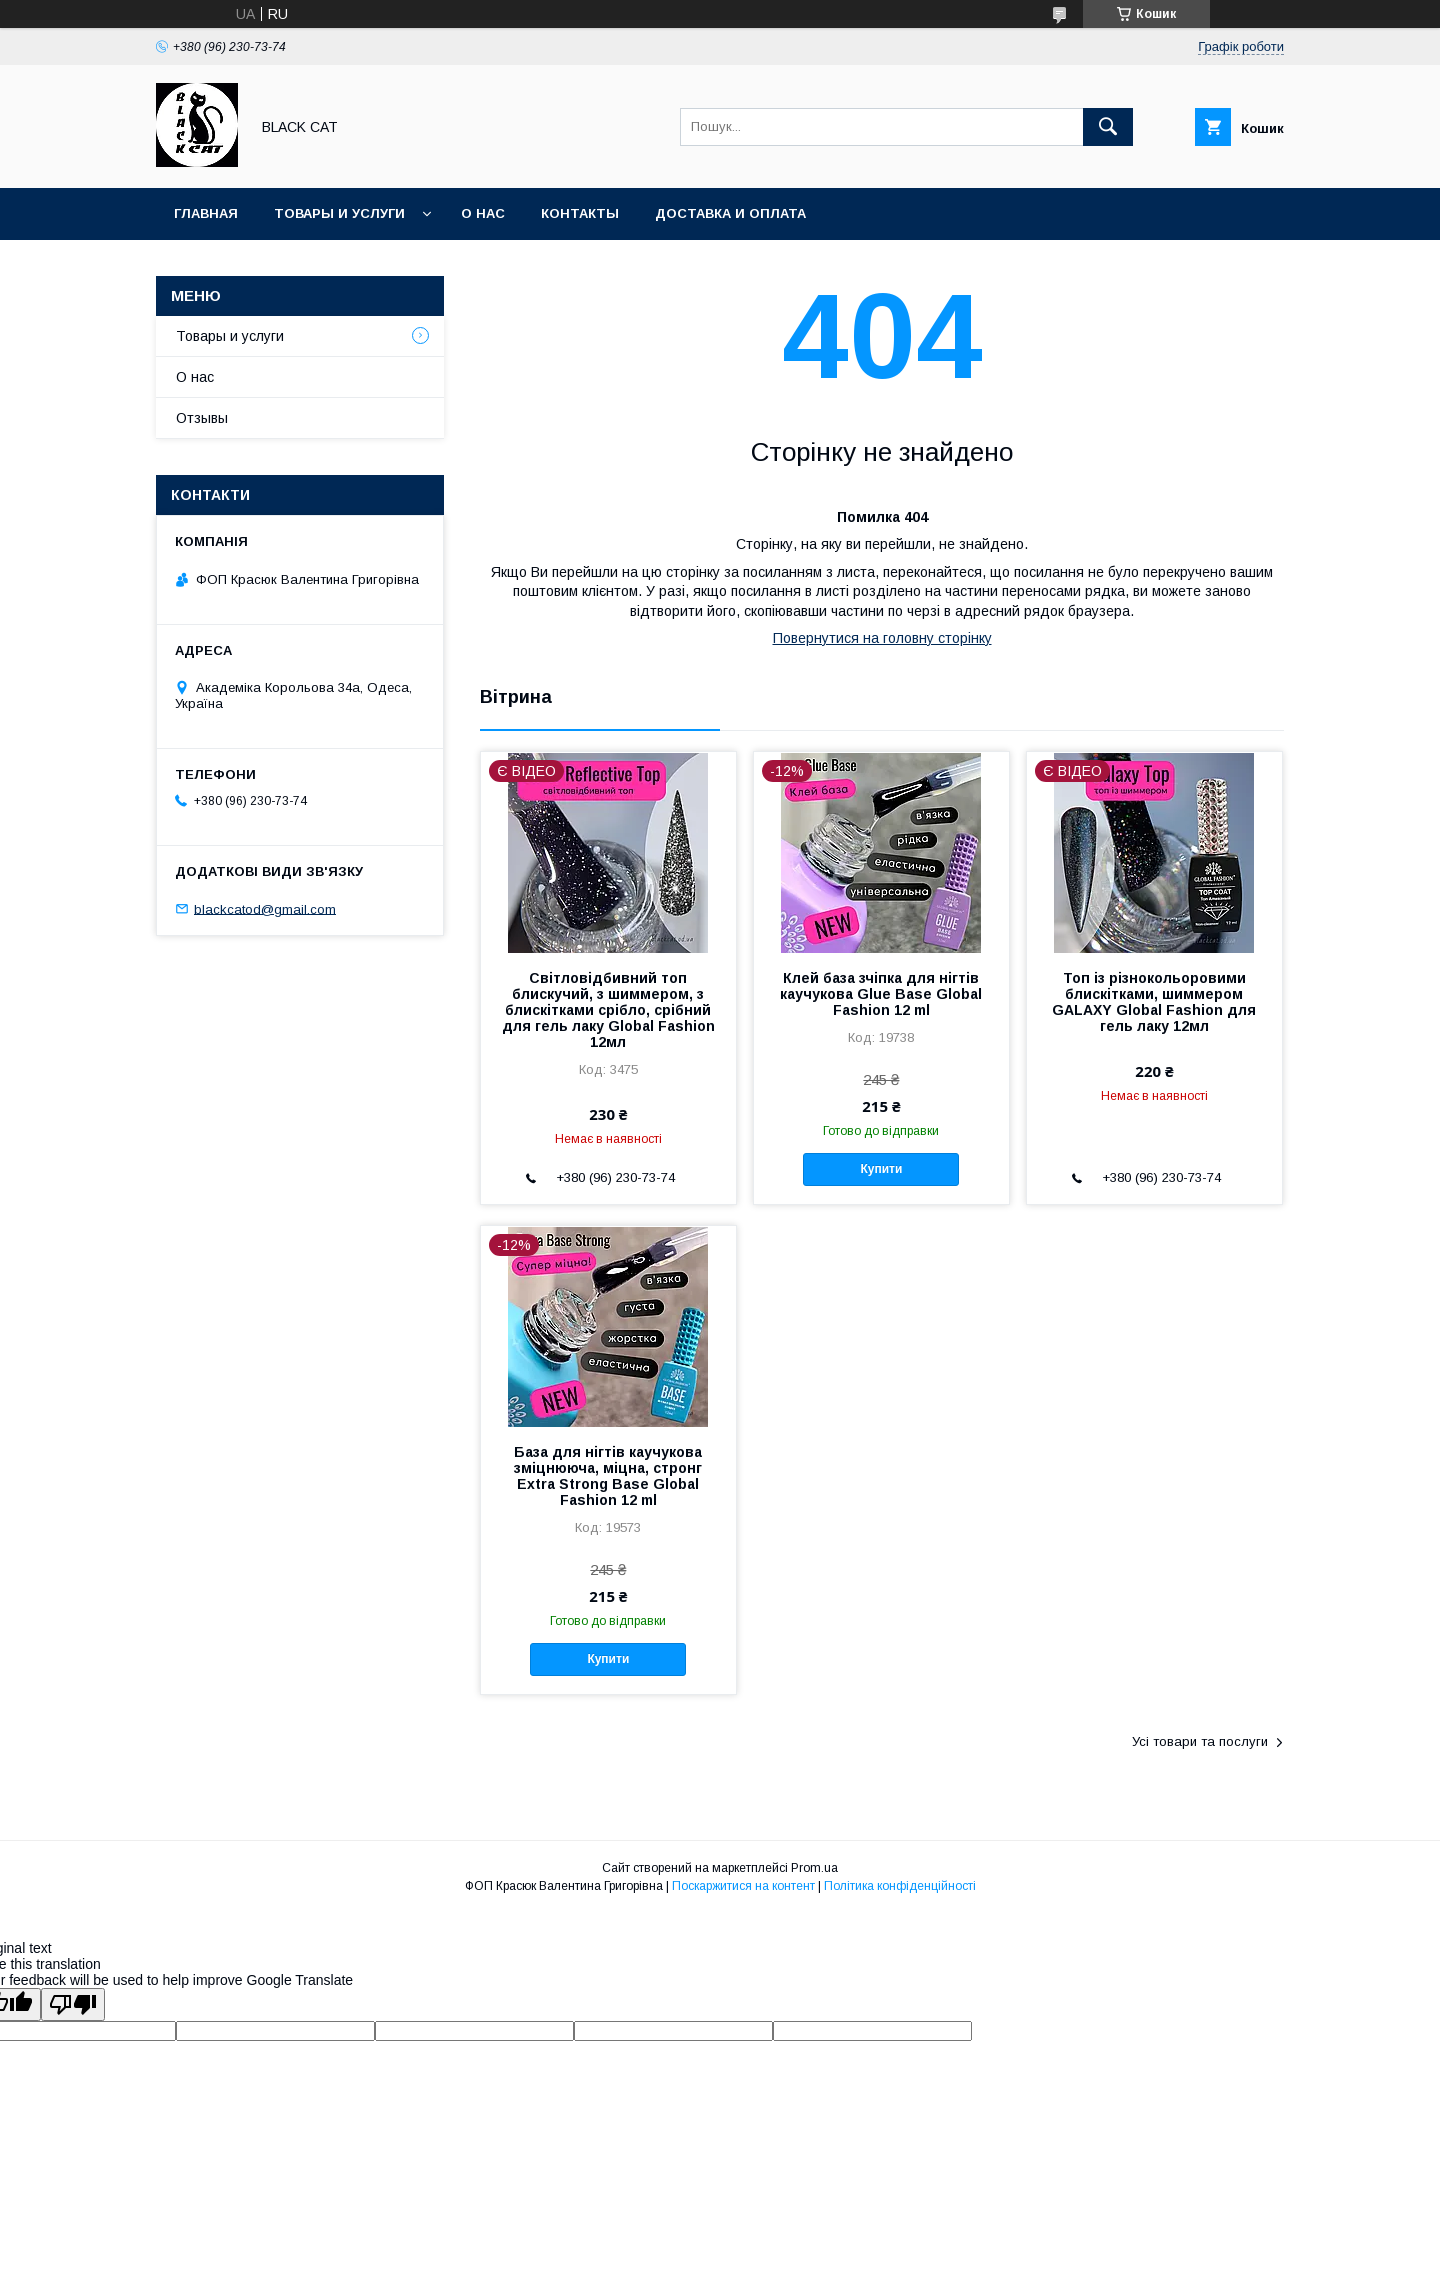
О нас (483, 213)
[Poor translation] (73, 2004)
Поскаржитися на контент (743, 1886)
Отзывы (202, 418)
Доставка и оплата (730, 213)
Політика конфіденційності (900, 1886)
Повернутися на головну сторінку (882, 638)
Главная (206, 213)
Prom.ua (814, 1868)
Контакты (580, 213)
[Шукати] (1108, 127)
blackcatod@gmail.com (265, 908)
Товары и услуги (339, 213)
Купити (881, 1169)
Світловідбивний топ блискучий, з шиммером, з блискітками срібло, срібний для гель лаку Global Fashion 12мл (608, 1010)
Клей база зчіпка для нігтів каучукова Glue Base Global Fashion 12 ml (881, 994)
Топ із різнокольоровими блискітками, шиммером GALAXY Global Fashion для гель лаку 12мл (1154, 1002)
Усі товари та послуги (1200, 1741)
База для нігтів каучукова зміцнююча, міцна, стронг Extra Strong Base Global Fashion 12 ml (608, 1476)
